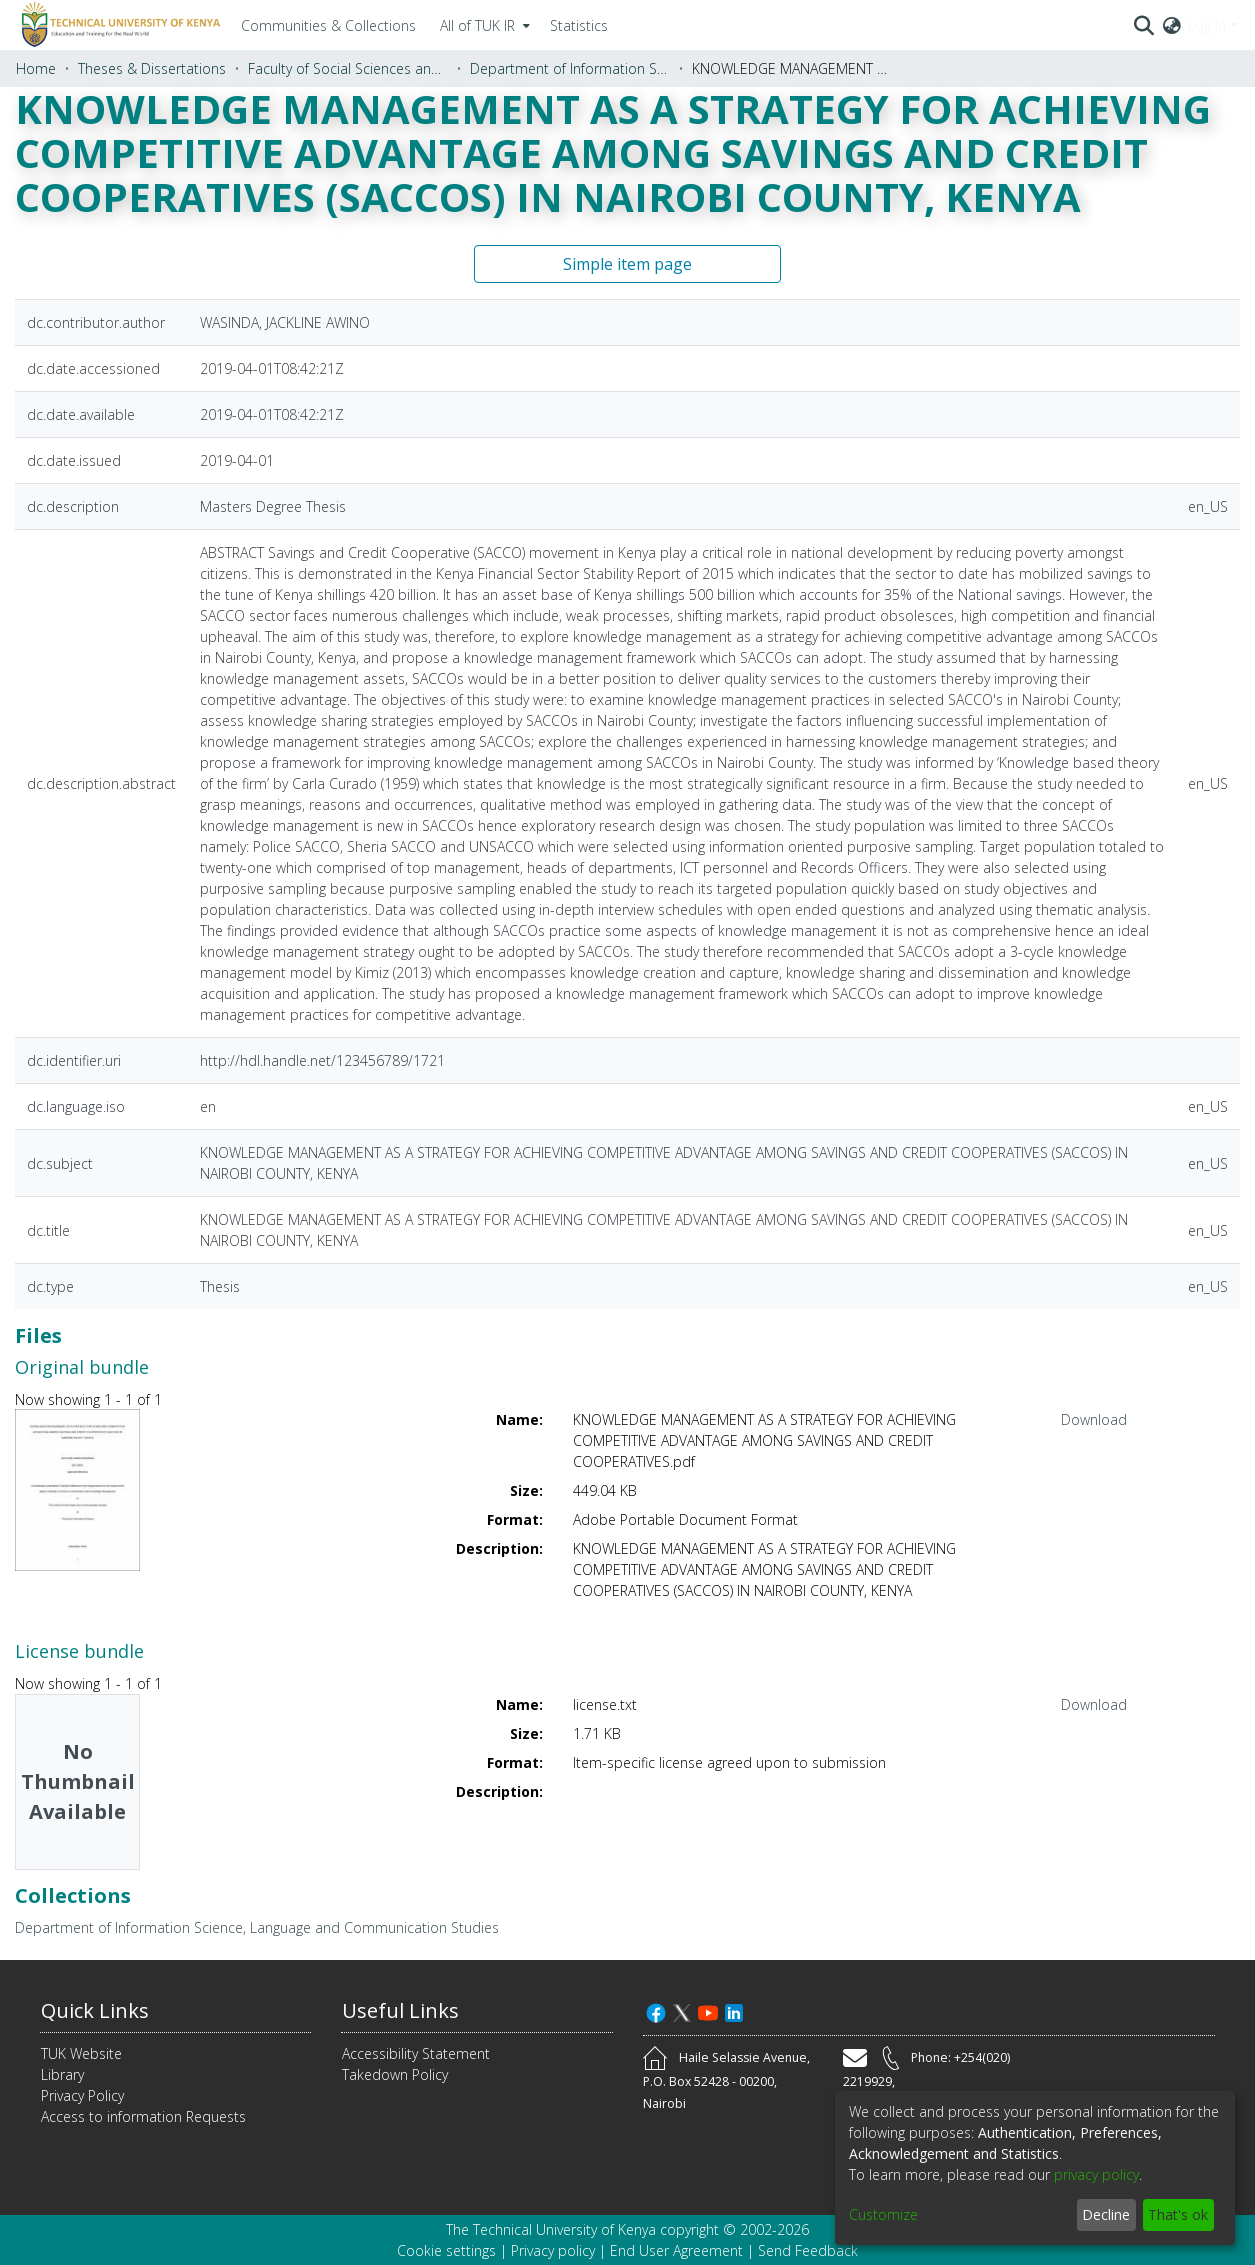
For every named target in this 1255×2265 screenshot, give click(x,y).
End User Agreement (676, 2250)
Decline (1106, 2214)
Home (36, 68)
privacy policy (1096, 2174)
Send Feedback (808, 2250)
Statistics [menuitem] (579, 25)
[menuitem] (483, 25)
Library (62, 2074)
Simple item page (627, 264)
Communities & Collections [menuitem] (328, 25)
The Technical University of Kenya (551, 2229)
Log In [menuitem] (1207, 25)
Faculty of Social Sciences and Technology (348, 68)
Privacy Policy (82, 2095)
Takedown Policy (395, 2074)
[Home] (118, 25)
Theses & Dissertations (152, 68)
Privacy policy (553, 2250)
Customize (883, 2214)
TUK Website (81, 2053)
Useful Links (400, 2010)
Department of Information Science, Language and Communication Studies (570, 68)
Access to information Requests (143, 2116)
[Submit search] (1144, 25)
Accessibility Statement (416, 2053)
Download (1094, 1419)
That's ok (1178, 2214)
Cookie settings (446, 2250)
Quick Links (95, 2010)
